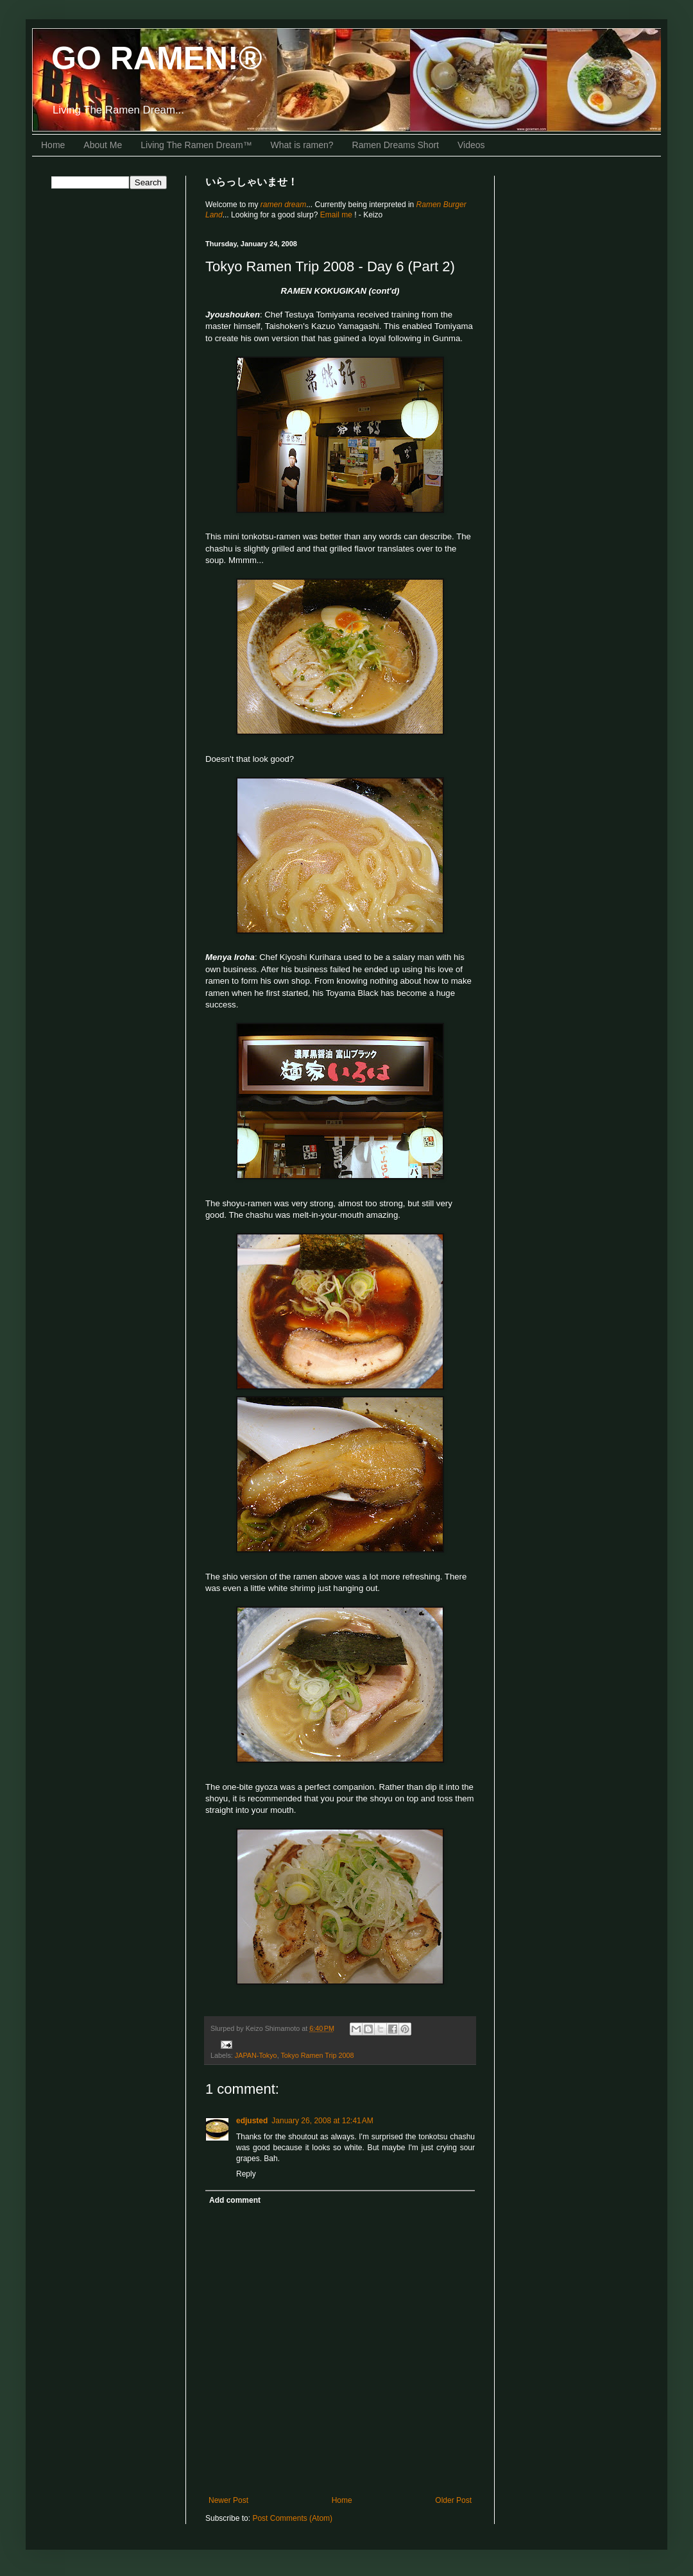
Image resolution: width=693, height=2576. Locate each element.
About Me (102, 145)
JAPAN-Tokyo (256, 2055)
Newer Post (228, 2500)
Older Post (453, 2500)
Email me (337, 214)
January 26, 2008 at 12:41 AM (322, 2120)
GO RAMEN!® (156, 58)
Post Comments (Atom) (292, 2518)
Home (53, 145)
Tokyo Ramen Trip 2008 (317, 2055)
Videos (471, 145)
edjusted (252, 2120)
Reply (246, 2173)
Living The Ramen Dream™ (196, 145)
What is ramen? (302, 145)
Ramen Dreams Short (395, 145)
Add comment (235, 2200)
